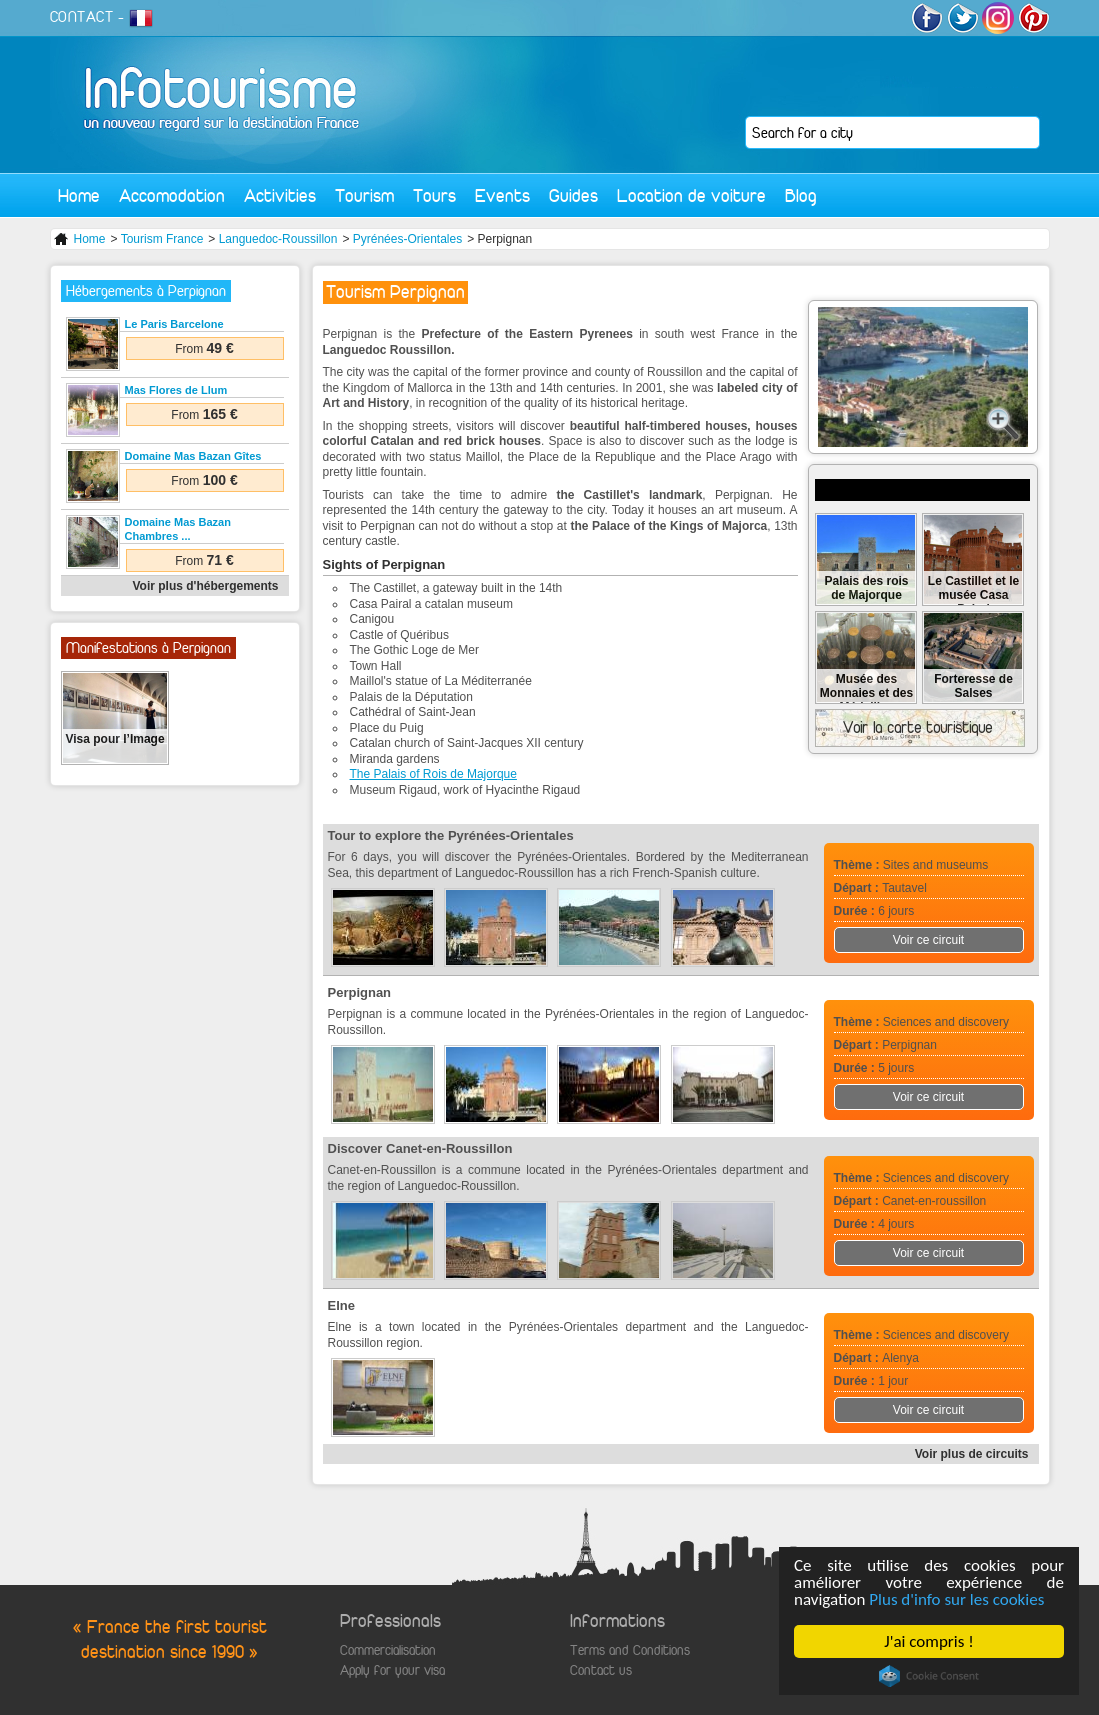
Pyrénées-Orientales (407, 239)
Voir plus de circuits (972, 1454)
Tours (434, 195)
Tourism (364, 195)
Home (79, 195)
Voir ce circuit (928, 940)
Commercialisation (388, 1650)
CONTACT (82, 17)
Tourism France (162, 239)
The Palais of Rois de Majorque (433, 774)
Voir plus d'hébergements (206, 586)
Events (502, 195)
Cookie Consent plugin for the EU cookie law (929, 1676)
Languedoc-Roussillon (278, 239)
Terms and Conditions (630, 1650)
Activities (280, 195)
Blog (801, 195)
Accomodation (172, 195)
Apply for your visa (392, 1670)
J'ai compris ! (928, 1641)
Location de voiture (691, 195)
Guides (573, 195)
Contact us (601, 1670)
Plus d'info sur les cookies (956, 1599)
